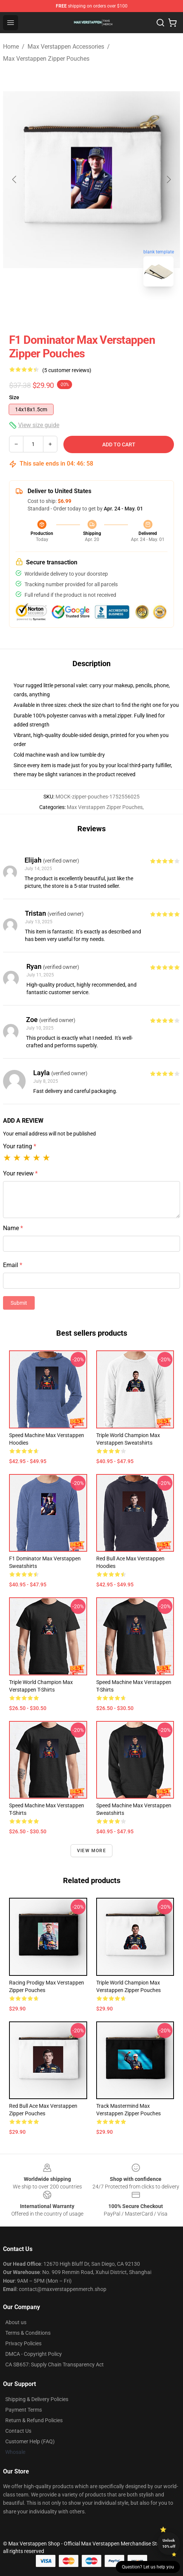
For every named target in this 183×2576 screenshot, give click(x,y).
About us (15, 2322)
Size (14, 397)
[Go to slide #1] (72, 309)
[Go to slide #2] (111, 309)
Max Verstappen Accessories (66, 46)
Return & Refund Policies (34, 2420)
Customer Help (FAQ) (30, 2441)
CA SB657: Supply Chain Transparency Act (54, 2364)
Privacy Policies (23, 2343)
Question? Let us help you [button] (148, 2567)
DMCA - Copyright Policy (33, 2354)
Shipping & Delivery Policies (36, 2399)
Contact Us (18, 2431)
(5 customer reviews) (66, 370)
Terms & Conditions (28, 2333)
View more (91, 1850)
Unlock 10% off (168, 2543)
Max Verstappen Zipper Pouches (46, 58)
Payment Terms (23, 2410)
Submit (19, 1303)
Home (11, 46)
